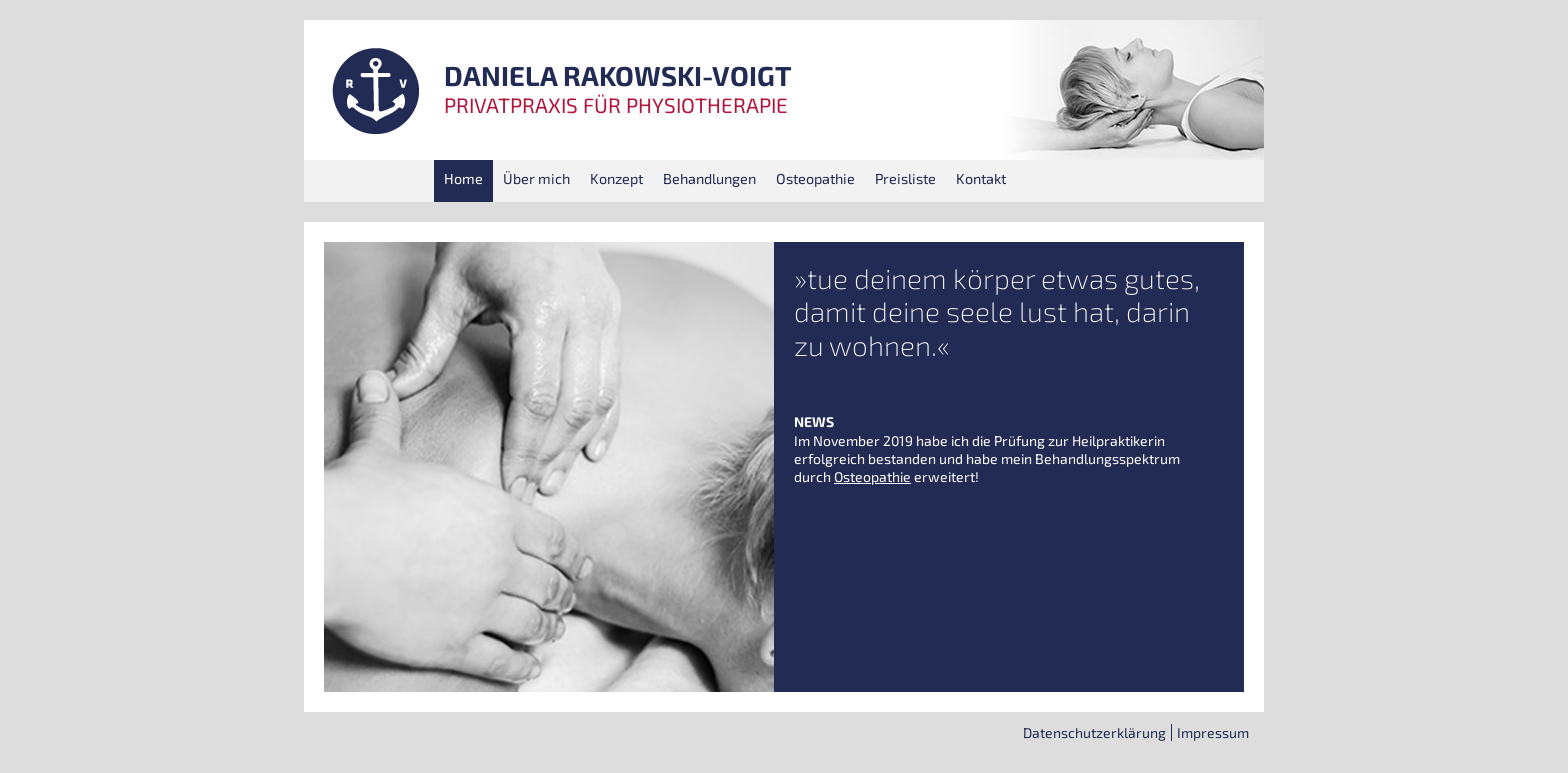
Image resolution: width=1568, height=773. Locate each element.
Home (463, 178)
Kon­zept (616, 178)
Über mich (536, 178)
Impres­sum (1213, 732)
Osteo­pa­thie (815, 178)
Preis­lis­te (905, 178)
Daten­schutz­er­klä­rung (1094, 732)
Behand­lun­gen (709, 178)
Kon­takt (981, 178)
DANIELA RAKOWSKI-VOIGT (618, 76)
